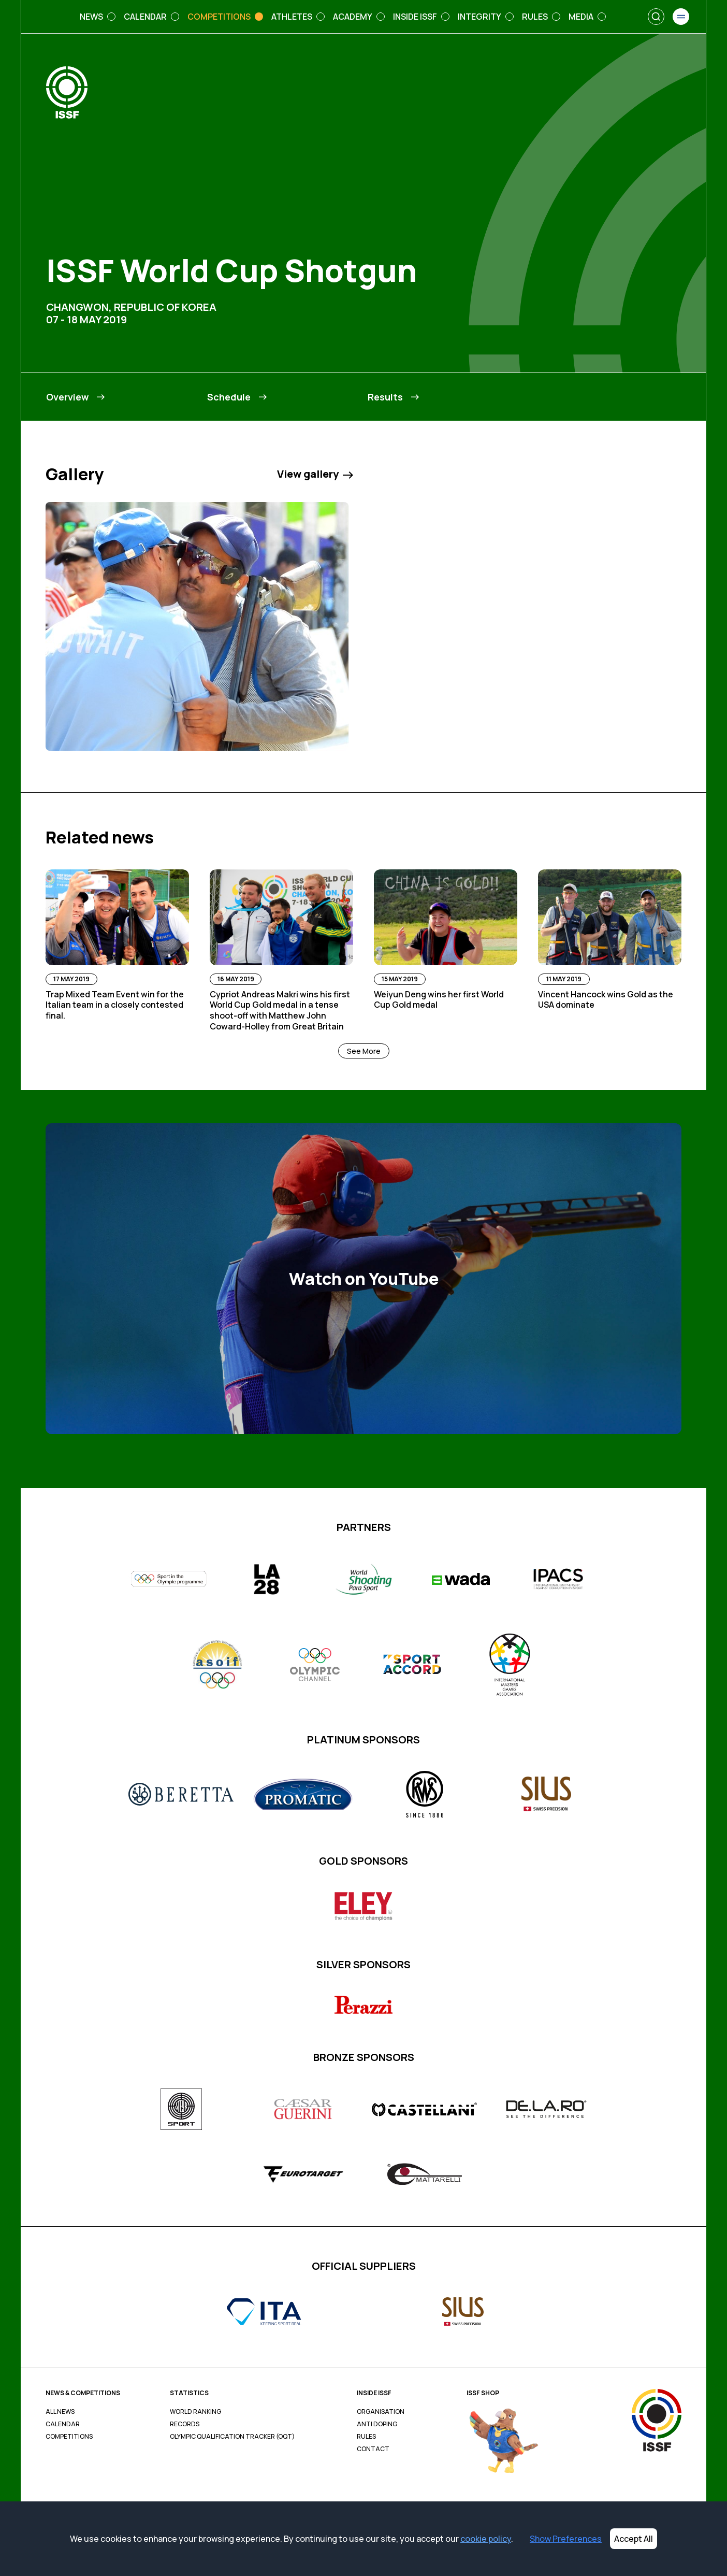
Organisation (380, 2412)
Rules (366, 2436)
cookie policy (485, 2538)
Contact (373, 2449)
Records (184, 2424)
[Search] (656, 16)
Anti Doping (377, 2424)
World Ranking (195, 2412)
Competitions (69, 2436)
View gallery (315, 474)
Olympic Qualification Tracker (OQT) (232, 2436)
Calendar (63, 2424)
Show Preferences (566, 2538)
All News (60, 2412)
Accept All (633, 2538)
